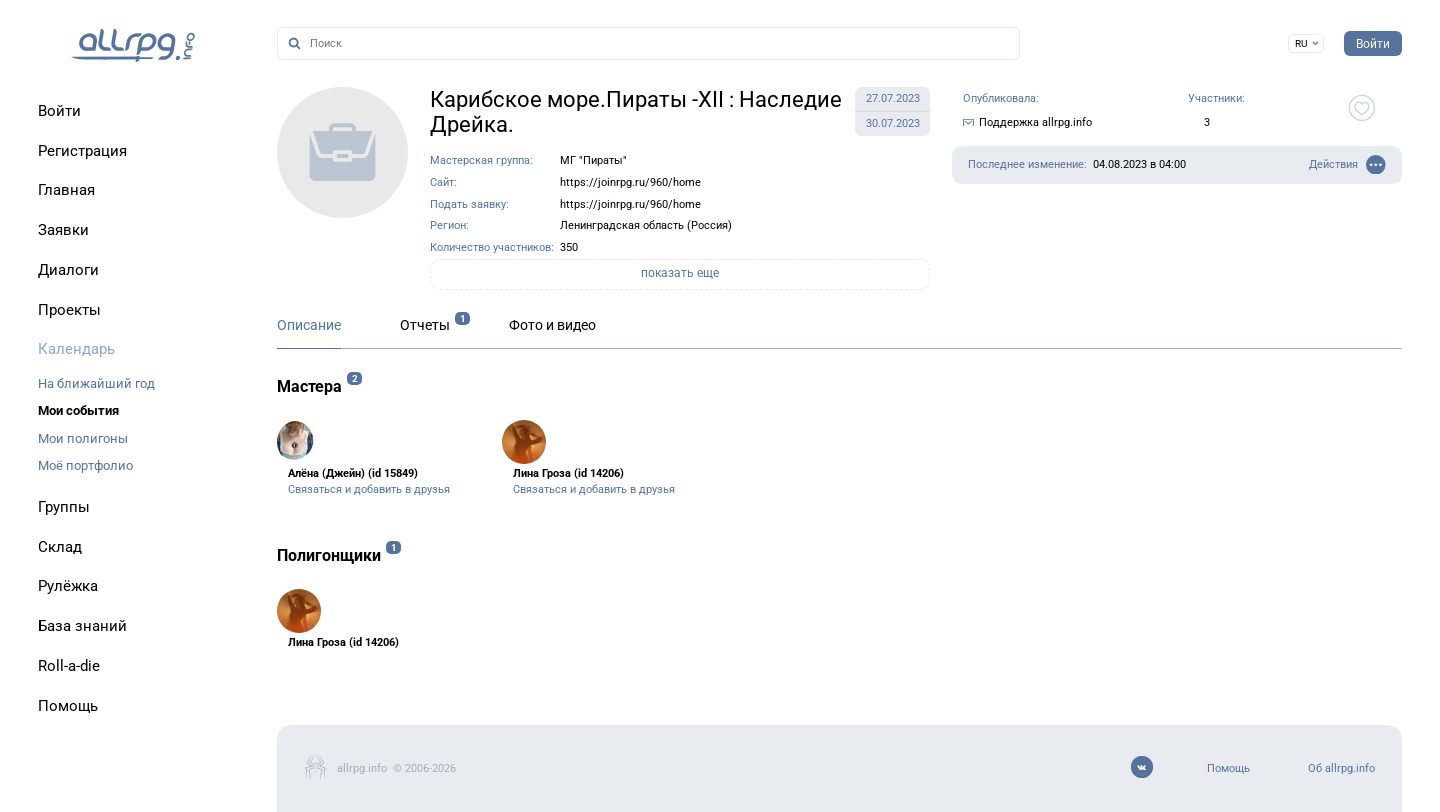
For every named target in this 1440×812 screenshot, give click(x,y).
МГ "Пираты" (593, 160)
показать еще (680, 273)
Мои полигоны (83, 438)
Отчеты (425, 325)
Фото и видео (552, 325)
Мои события (78, 410)
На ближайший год (96, 383)
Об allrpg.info (1341, 768)
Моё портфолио (85, 465)
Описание (309, 325)
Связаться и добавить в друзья (369, 489)
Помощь (1228, 768)
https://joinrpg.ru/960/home (630, 182)
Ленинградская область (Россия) (646, 225)
